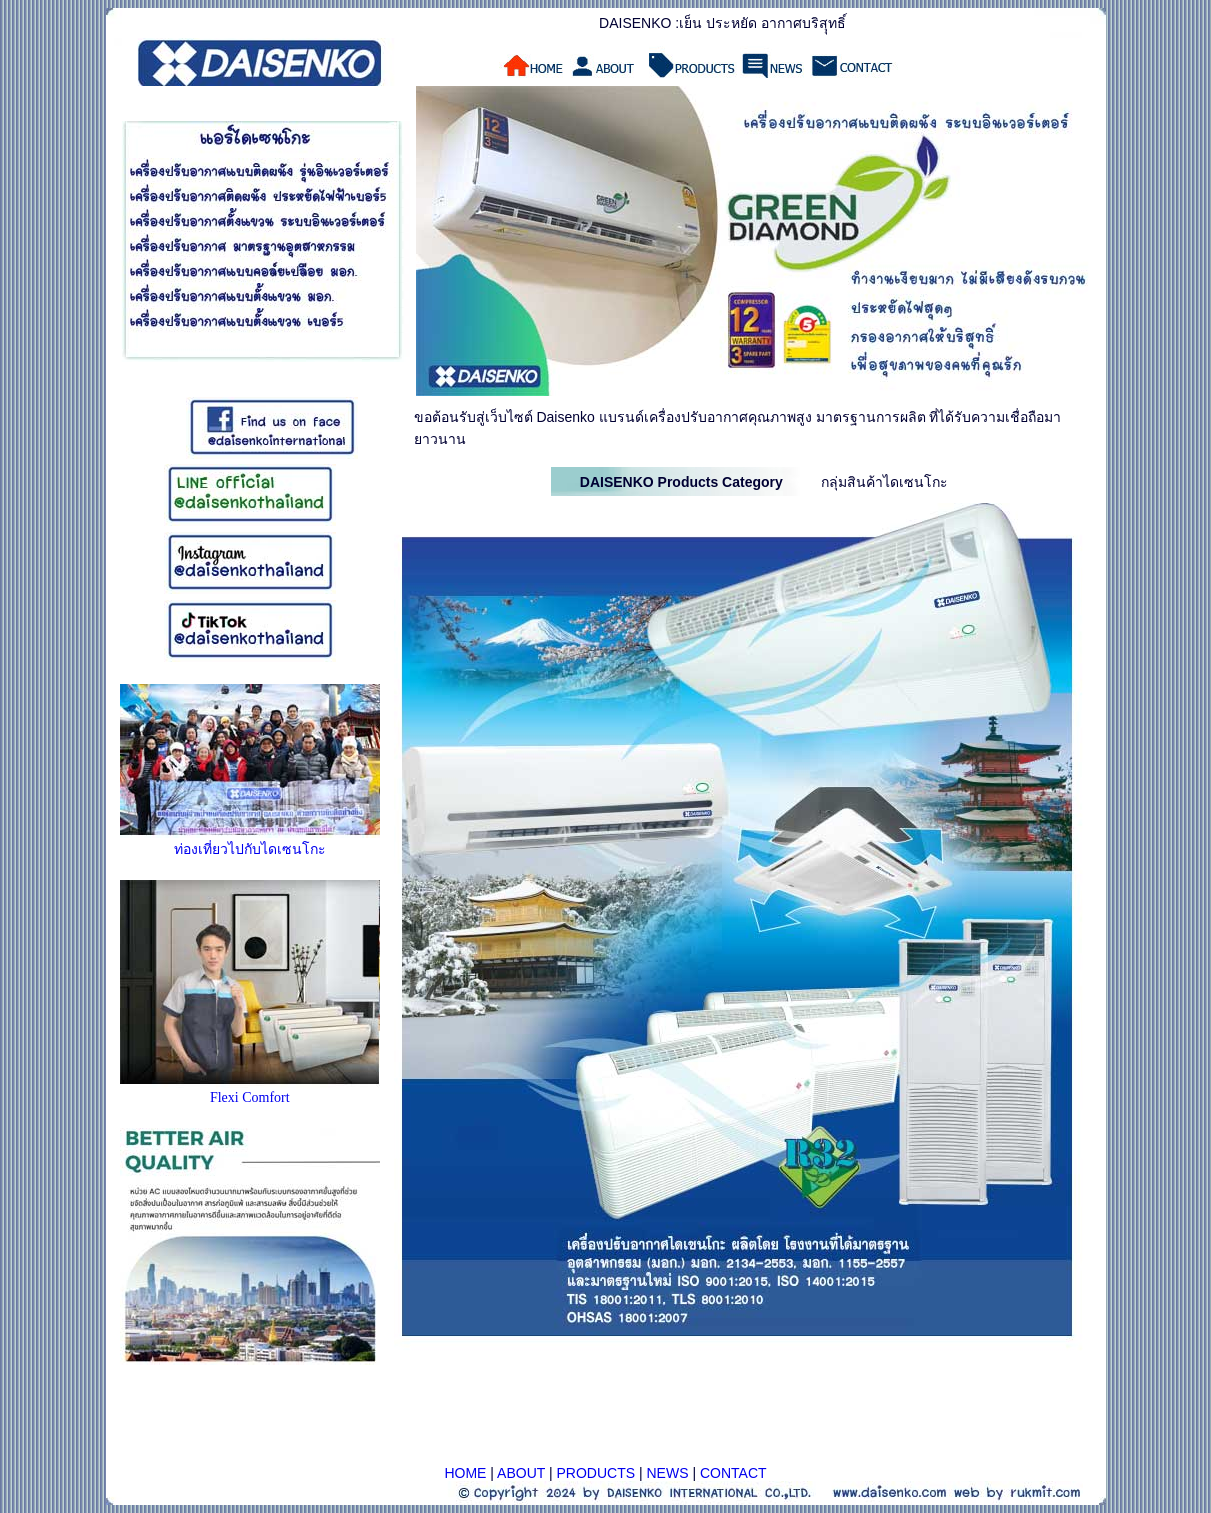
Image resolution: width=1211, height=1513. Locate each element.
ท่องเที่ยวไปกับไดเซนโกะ (250, 849)
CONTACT (733, 1473)
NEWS (668, 1473)
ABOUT (521, 1473)
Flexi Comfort (250, 1097)
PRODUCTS (596, 1473)
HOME (465, 1473)
